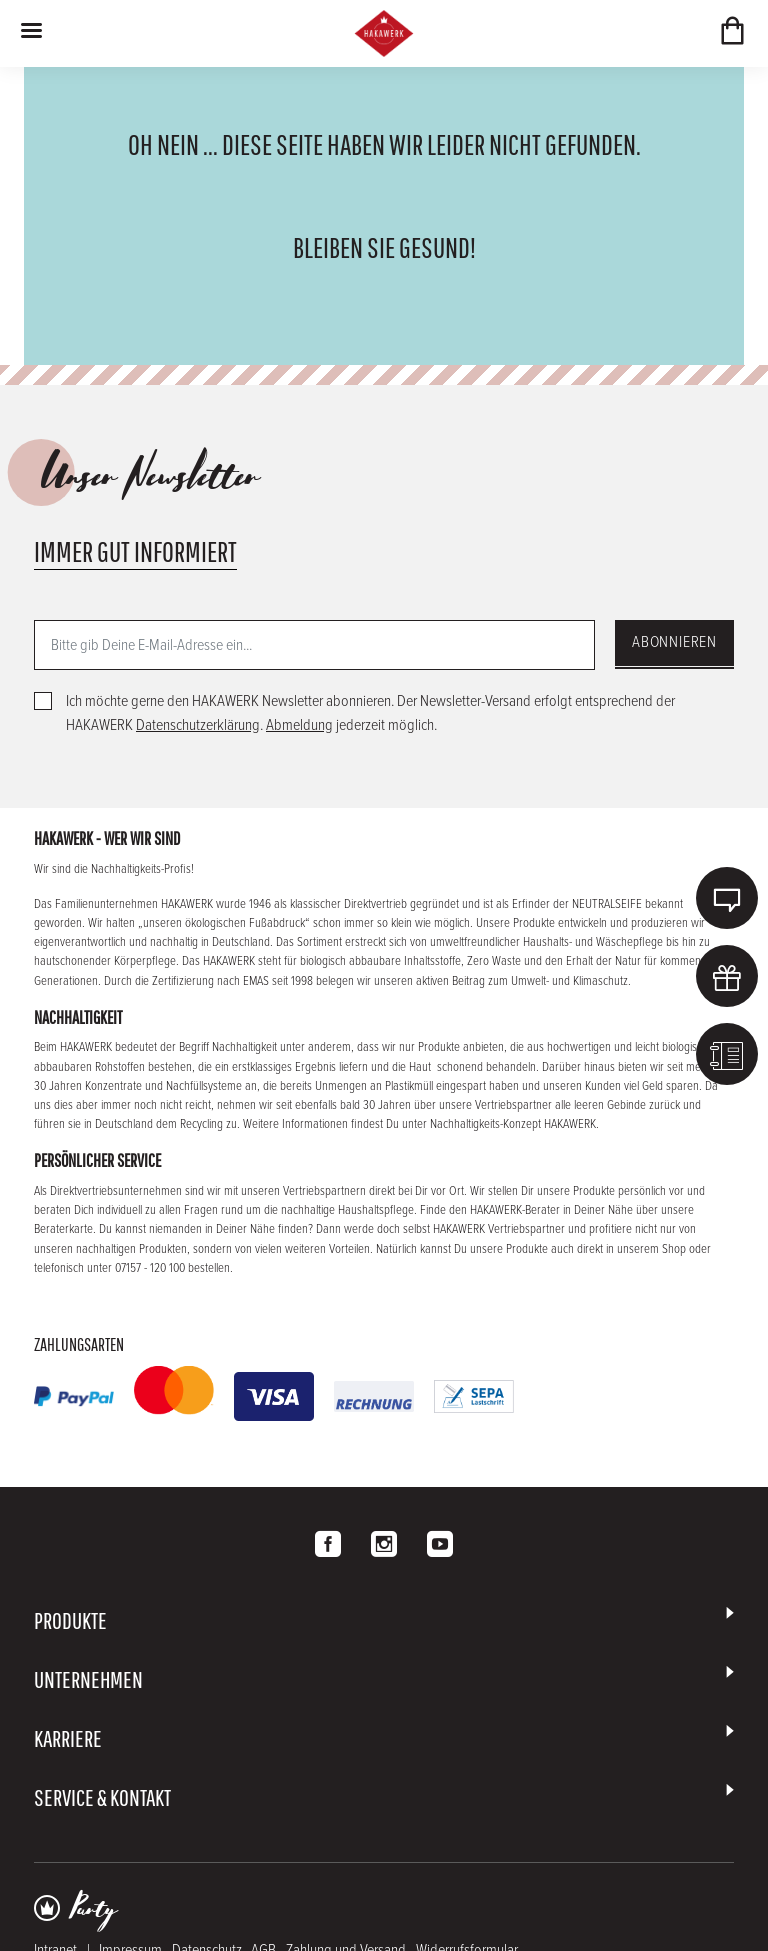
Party (93, 1910)
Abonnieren (674, 642)
